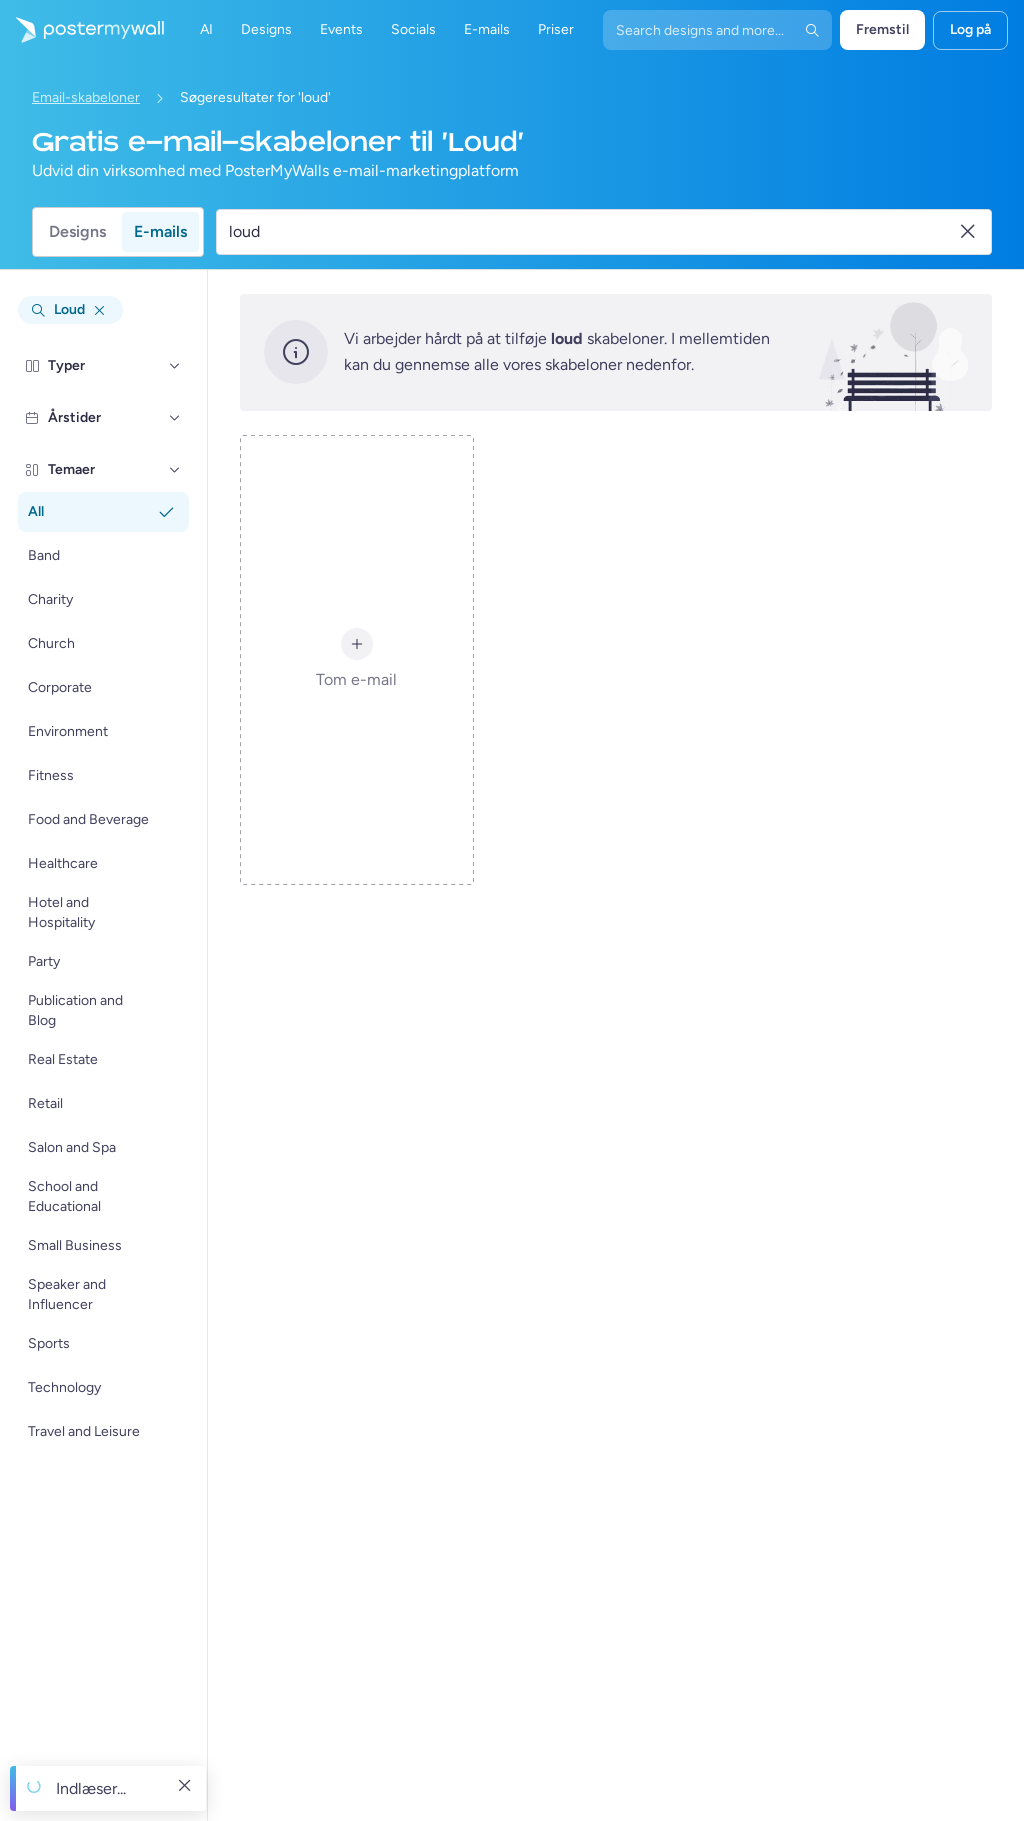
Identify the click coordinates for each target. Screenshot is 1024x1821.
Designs (77, 231)
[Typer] (175, 366)
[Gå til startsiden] (82, 30)
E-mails (160, 231)
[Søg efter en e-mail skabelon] (592, 232)
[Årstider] (175, 418)
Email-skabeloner (86, 97)
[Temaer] (175, 470)
